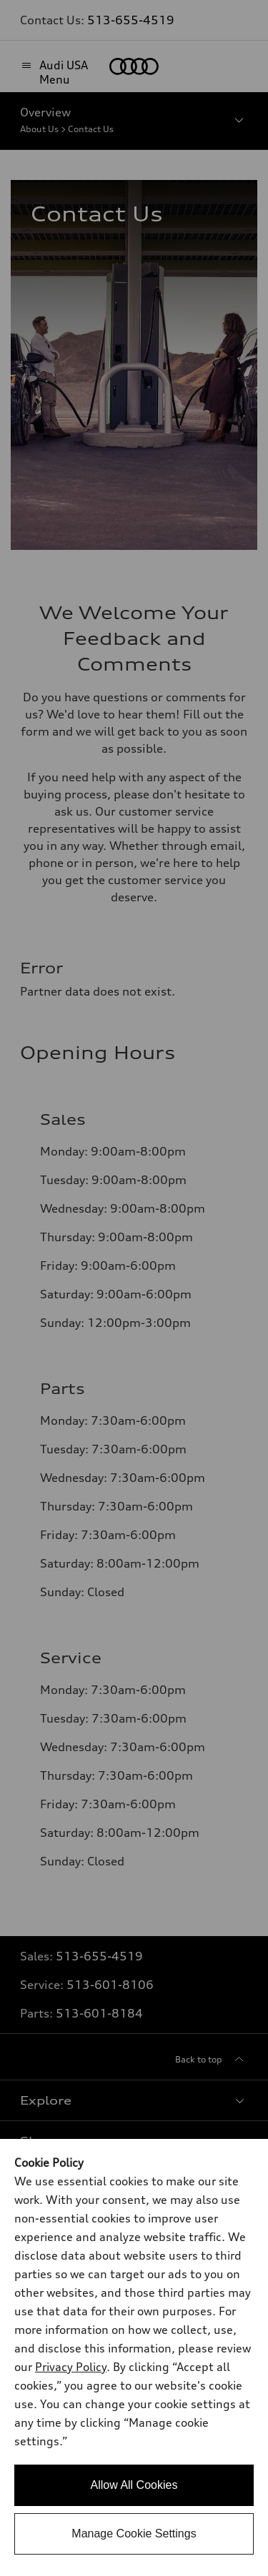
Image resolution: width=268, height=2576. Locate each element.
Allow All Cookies (134, 2485)
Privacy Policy (70, 2367)
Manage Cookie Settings (133, 2533)
